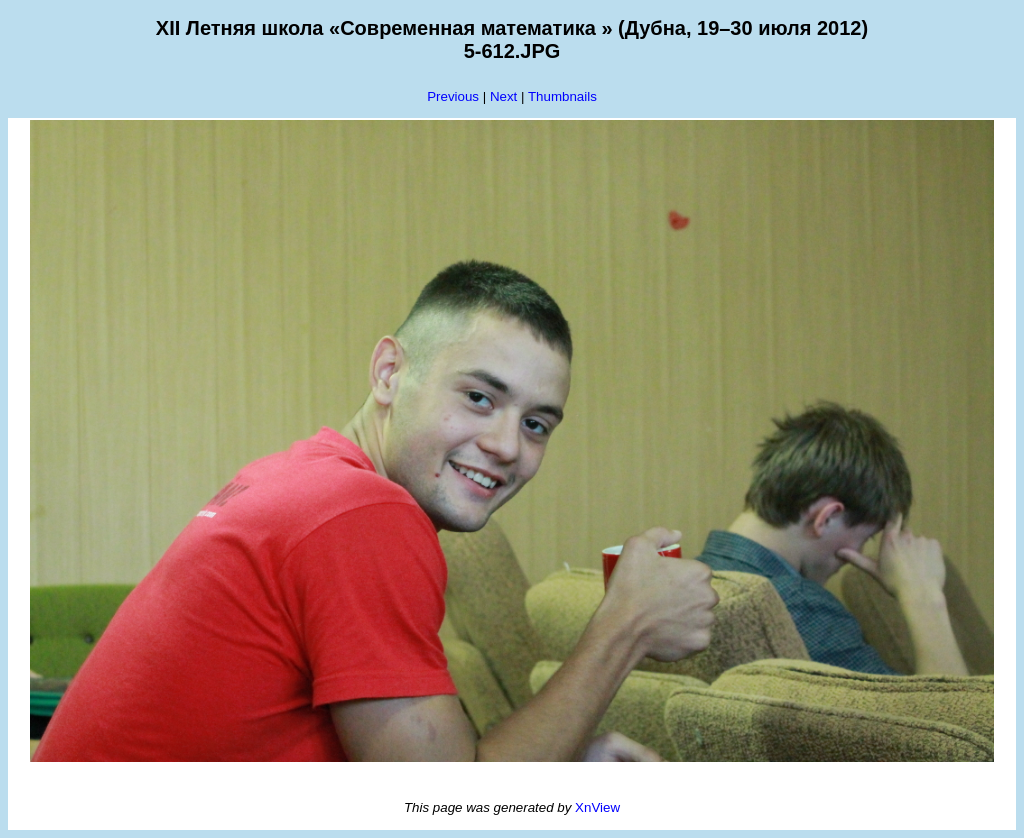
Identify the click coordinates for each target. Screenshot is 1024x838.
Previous (453, 96)
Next (503, 96)
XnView (597, 807)
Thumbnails (562, 96)
